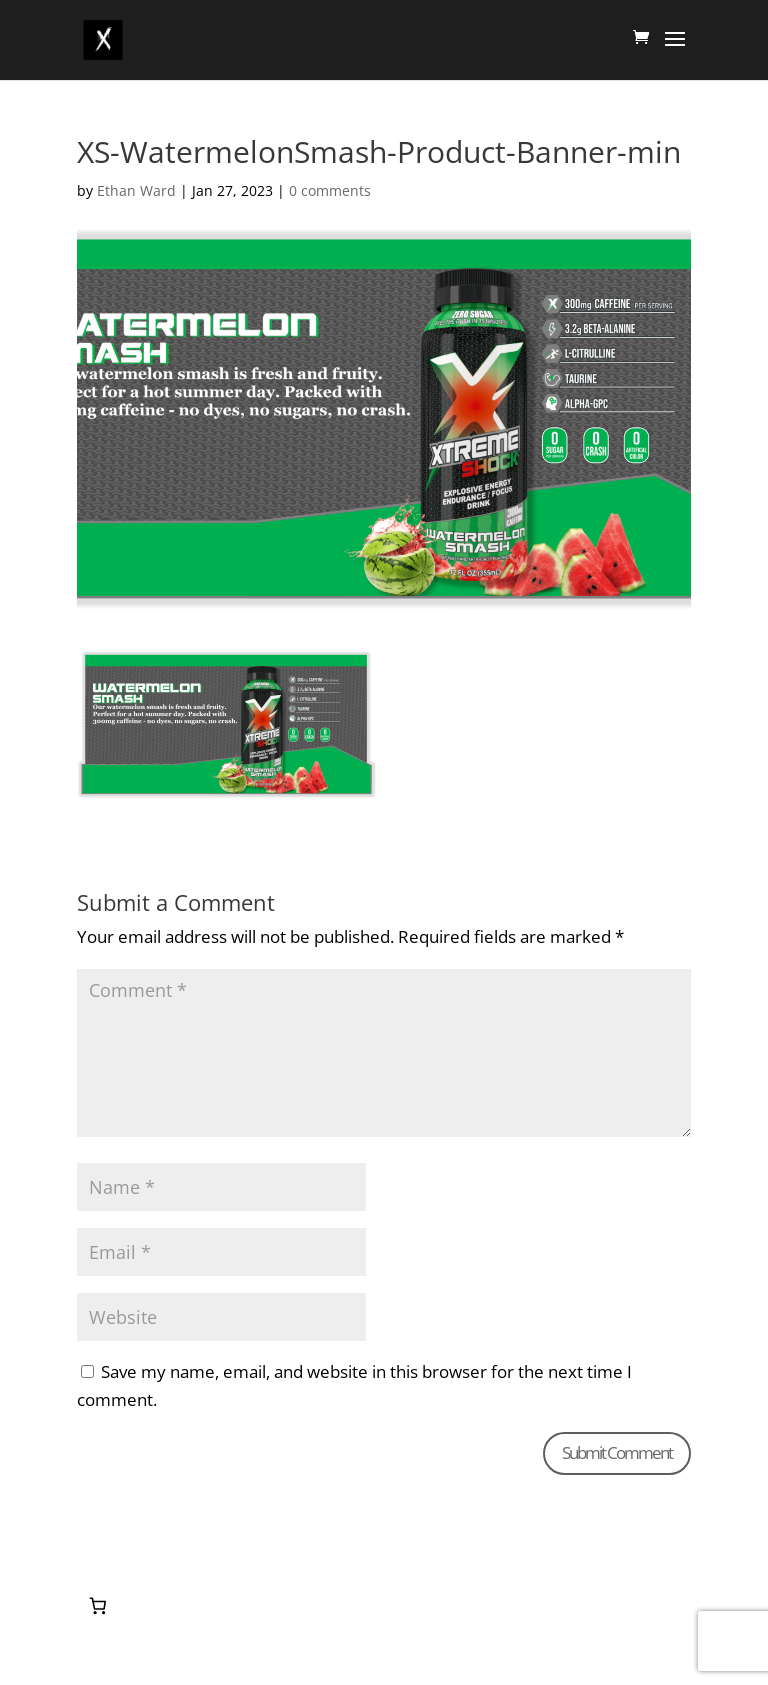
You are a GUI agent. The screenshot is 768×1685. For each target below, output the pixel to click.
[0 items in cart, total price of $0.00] (98, 1605)
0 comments (330, 190)
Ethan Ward (136, 190)
